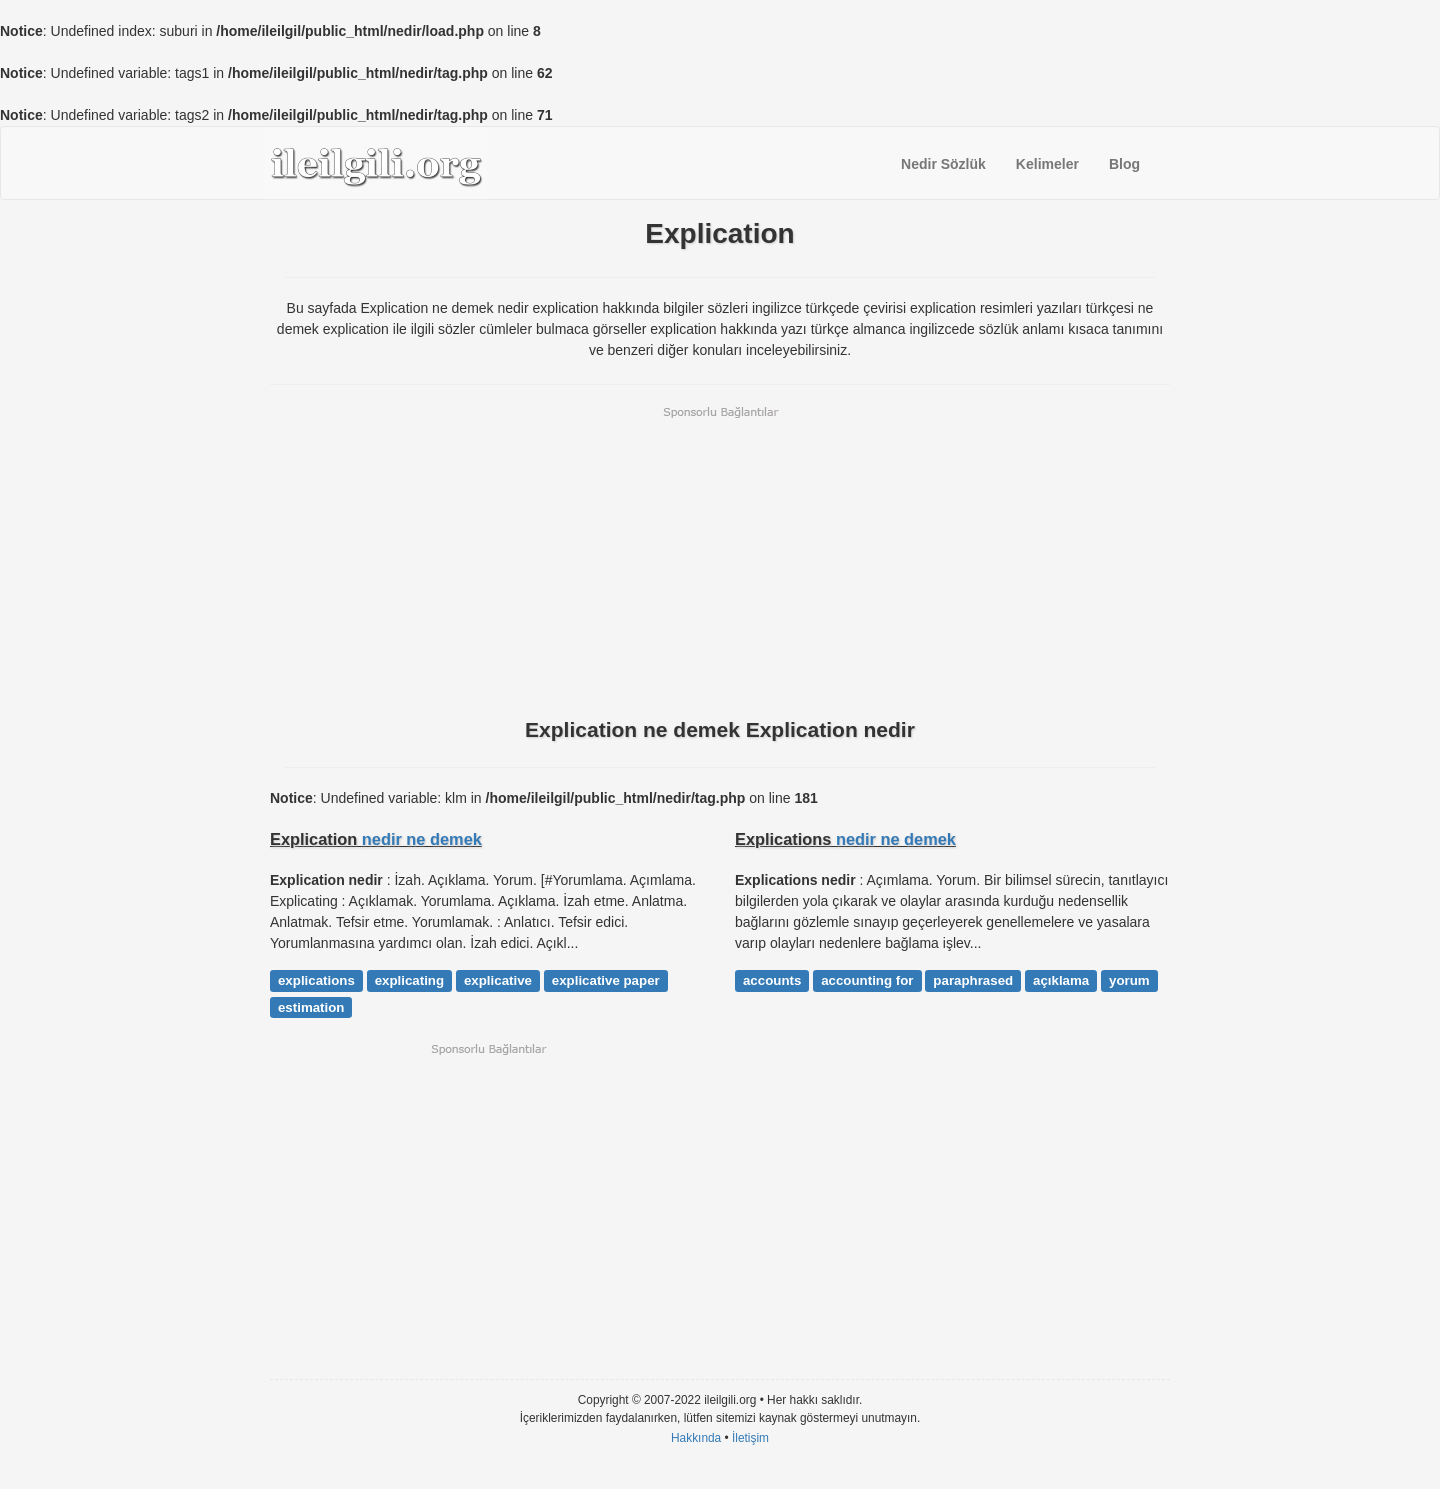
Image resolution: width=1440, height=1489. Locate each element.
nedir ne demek (422, 839)
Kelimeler (1047, 164)
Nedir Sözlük (943, 164)
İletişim (750, 1438)
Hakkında (696, 1438)
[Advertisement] (720, 560)
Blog (1124, 164)
